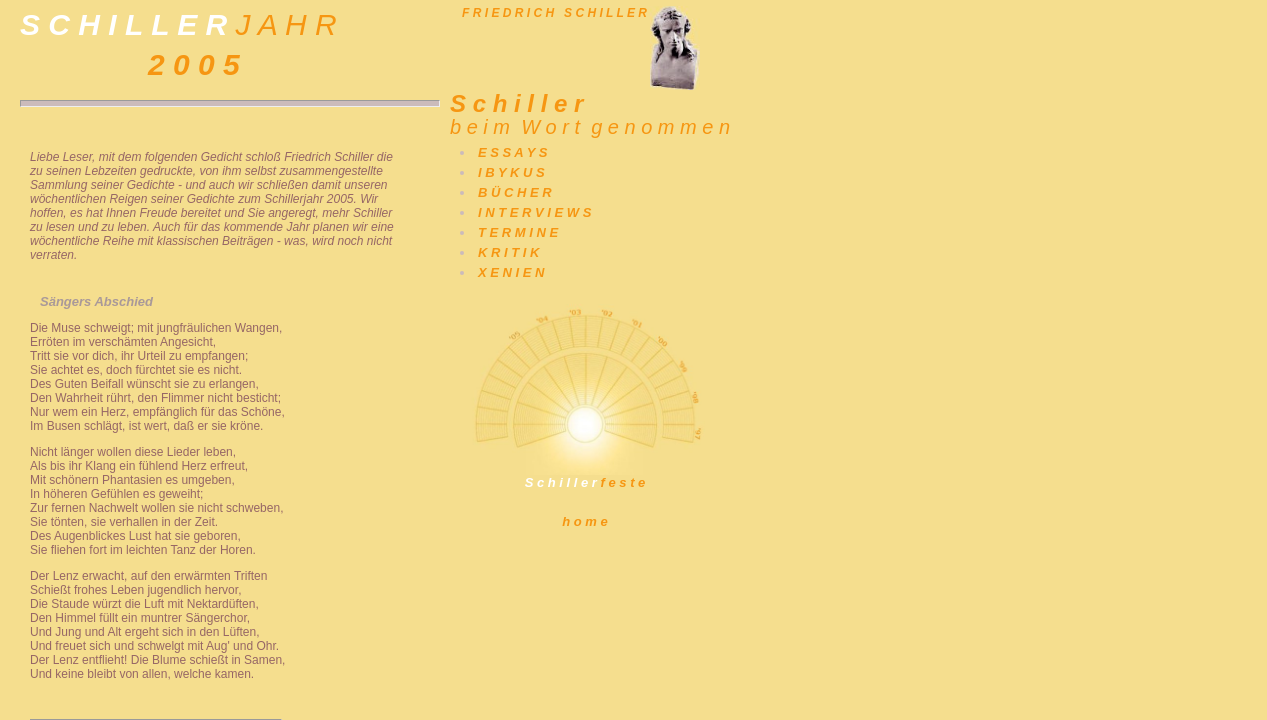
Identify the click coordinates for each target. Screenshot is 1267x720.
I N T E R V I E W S (534, 212)
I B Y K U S (511, 172)
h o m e (585, 521)
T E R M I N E (518, 232)
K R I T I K (508, 252)
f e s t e (585, 476)
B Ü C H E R (515, 192)
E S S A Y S (512, 152)
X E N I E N (511, 272)
